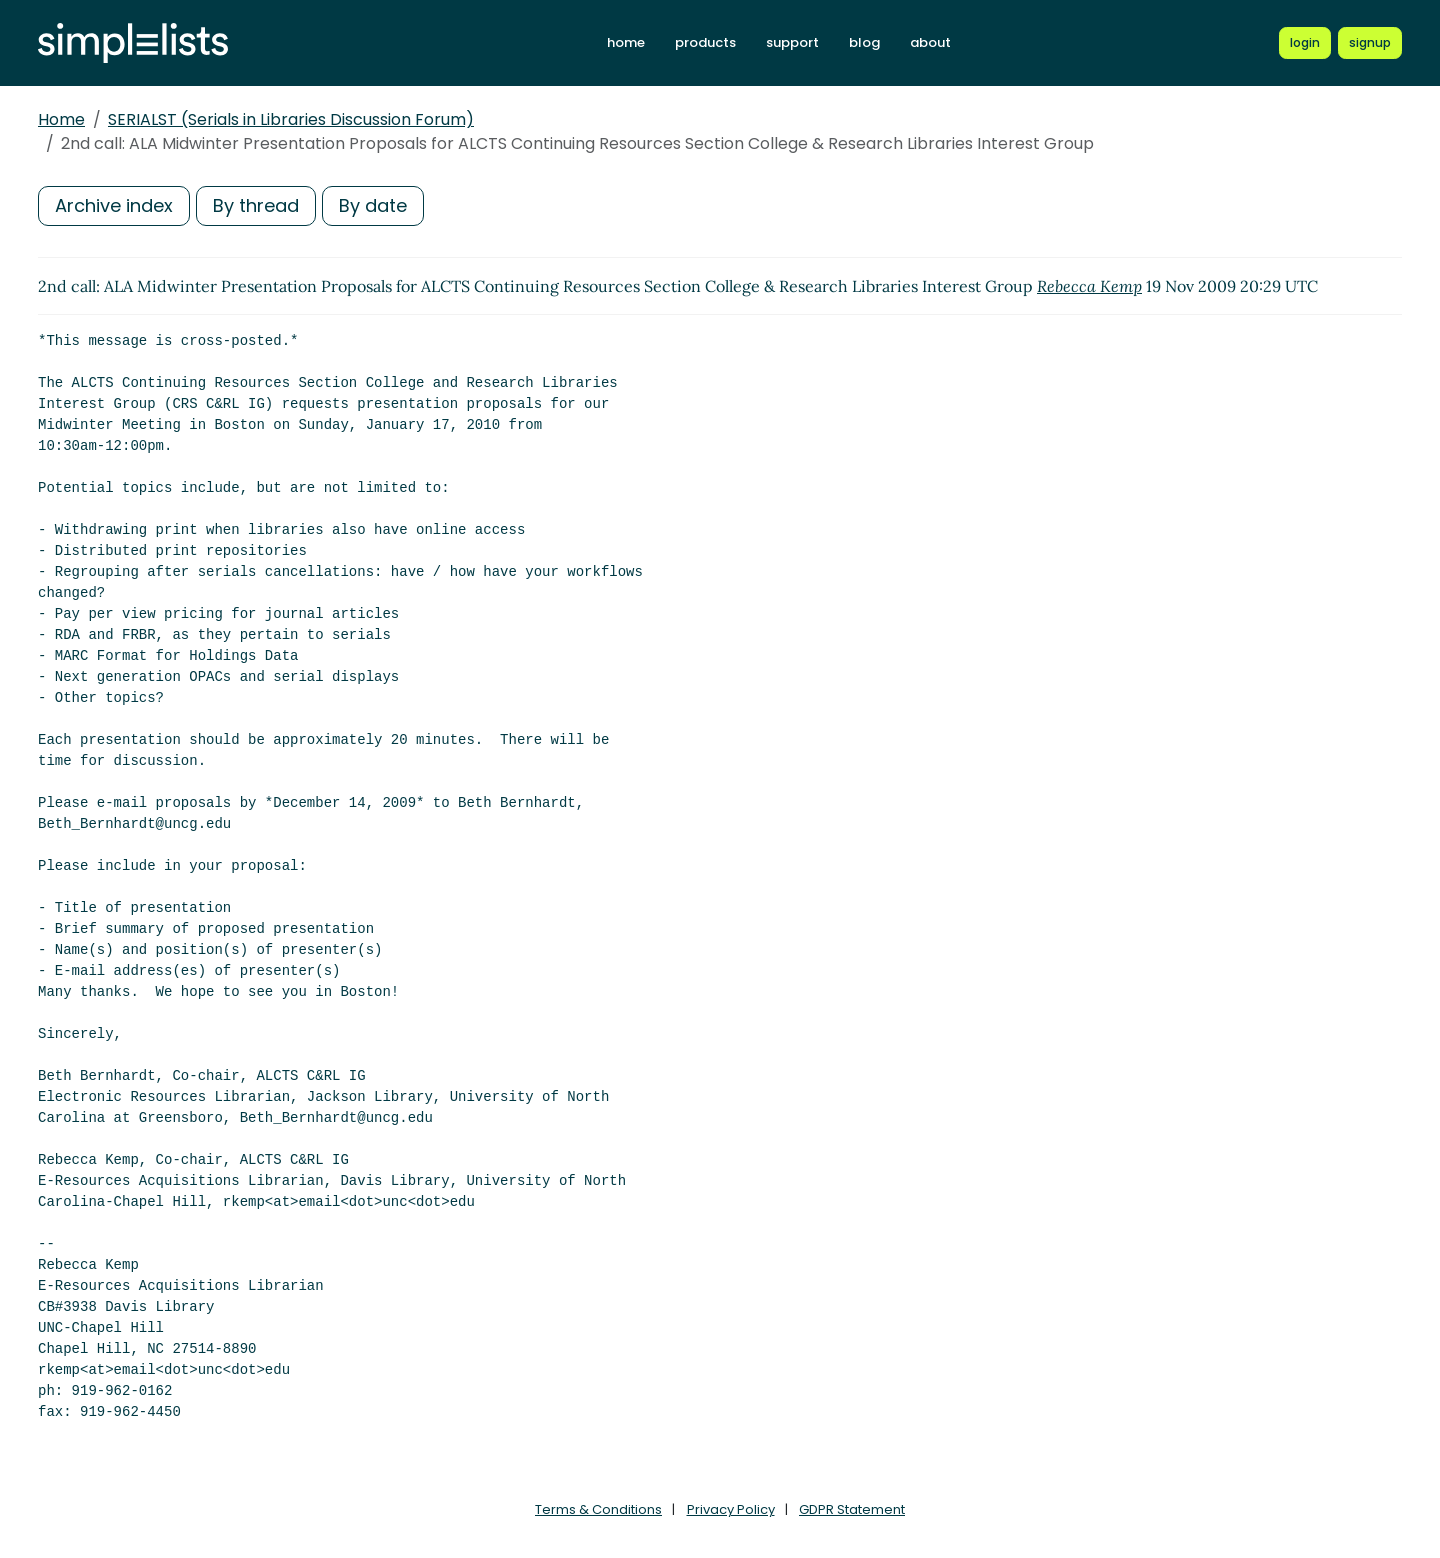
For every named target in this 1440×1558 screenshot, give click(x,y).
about (930, 42)
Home (61, 119)
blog (864, 42)
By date (373, 205)
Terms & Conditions (598, 1509)
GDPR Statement (852, 1509)
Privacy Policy (731, 1509)
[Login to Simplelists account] (1305, 43)
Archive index (114, 205)
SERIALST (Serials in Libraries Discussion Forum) (291, 119)
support (792, 42)
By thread (256, 205)
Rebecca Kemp (1089, 286)
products (705, 42)
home (626, 42)
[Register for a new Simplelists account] (1370, 43)
